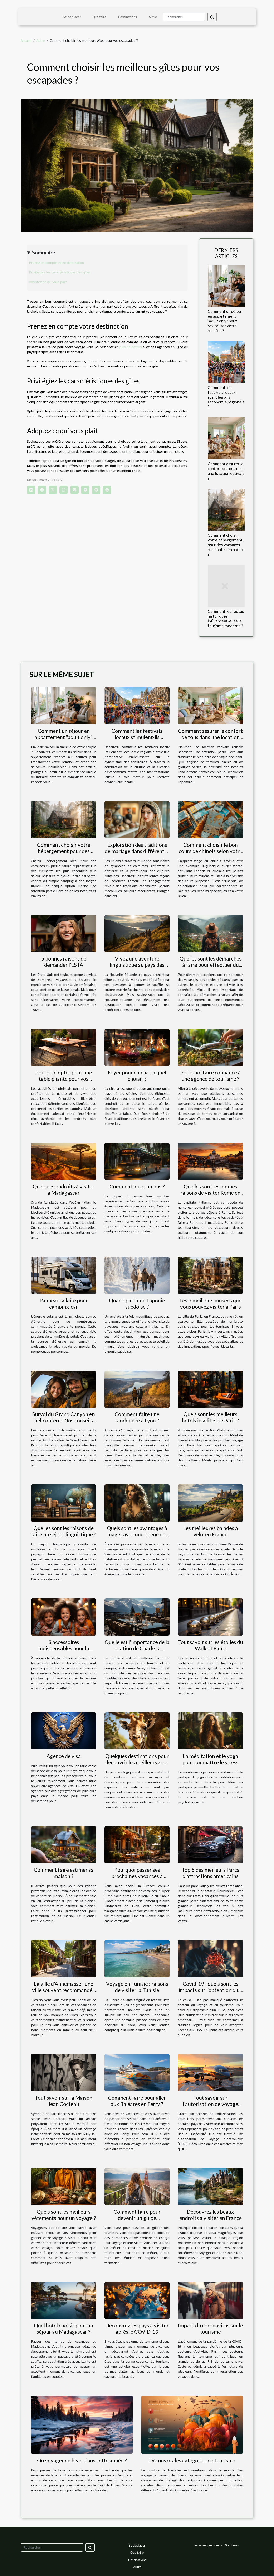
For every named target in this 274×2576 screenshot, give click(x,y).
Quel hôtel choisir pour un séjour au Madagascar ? (63, 2328)
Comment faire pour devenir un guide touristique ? (137, 2217)
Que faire (99, 17)
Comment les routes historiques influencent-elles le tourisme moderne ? (226, 618)
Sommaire (43, 252)
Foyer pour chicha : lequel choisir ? (137, 1075)
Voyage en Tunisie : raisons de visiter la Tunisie (137, 1987)
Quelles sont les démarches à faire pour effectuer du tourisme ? (210, 964)
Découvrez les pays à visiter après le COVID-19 (137, 2328)
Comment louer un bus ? (137, 1186)
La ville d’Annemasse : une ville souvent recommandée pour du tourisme (63, 1990)
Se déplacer (72, 17)
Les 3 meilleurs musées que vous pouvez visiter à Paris (210, 1303)
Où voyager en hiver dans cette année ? (82, 2460)
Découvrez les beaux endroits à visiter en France (210, 2214)
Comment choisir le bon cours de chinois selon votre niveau (210, 851)
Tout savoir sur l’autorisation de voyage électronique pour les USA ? (210, 2103)
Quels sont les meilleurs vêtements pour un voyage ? (63, 2214)
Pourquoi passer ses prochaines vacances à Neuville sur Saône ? (137, 1876)
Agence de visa (64, 1756)
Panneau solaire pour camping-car (64, 1303)
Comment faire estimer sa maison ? (64, 1873)
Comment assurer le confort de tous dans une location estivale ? (226, 470)
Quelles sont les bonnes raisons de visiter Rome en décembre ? (210, 1192)
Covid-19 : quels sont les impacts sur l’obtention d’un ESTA (210, 1990)
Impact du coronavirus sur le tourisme (210, 2328)
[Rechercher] (184, 17)
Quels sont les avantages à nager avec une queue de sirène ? (137, 1534)
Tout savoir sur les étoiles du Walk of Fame (210, 1645)
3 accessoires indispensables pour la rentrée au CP (63, 1648)
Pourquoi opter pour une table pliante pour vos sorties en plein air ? (63, 1078)
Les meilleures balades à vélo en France (210, 1531)
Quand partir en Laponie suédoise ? (137, 1303)
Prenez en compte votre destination (57, 262)
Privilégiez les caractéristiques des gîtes (60, 272)
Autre (153, 17)
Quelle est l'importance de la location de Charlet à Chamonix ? (137, 1648)
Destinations (127, 17)
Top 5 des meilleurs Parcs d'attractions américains (210, 1873)
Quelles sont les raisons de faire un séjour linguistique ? (63, 1531)
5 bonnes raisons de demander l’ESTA (63, 961)
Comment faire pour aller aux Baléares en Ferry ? (137, 2100)
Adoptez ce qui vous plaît (48, 282)
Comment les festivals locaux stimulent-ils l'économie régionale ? (226, 397)
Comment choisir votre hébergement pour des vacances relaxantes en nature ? (226, 545)
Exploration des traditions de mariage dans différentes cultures (137, 851)
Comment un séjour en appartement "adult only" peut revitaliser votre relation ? (225, 321)
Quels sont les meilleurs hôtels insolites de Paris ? (210, 1417)
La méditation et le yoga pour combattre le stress (210, 1759)
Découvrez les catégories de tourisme (192, 2460)
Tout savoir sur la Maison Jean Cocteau (63, 2100)
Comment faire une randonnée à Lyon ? (137, 1417)
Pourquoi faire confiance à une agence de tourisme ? (210, 1075)
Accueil (26, 40)
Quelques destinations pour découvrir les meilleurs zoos (137, 1759)
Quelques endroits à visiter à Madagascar (63, 1189)
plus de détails (130, 347)
